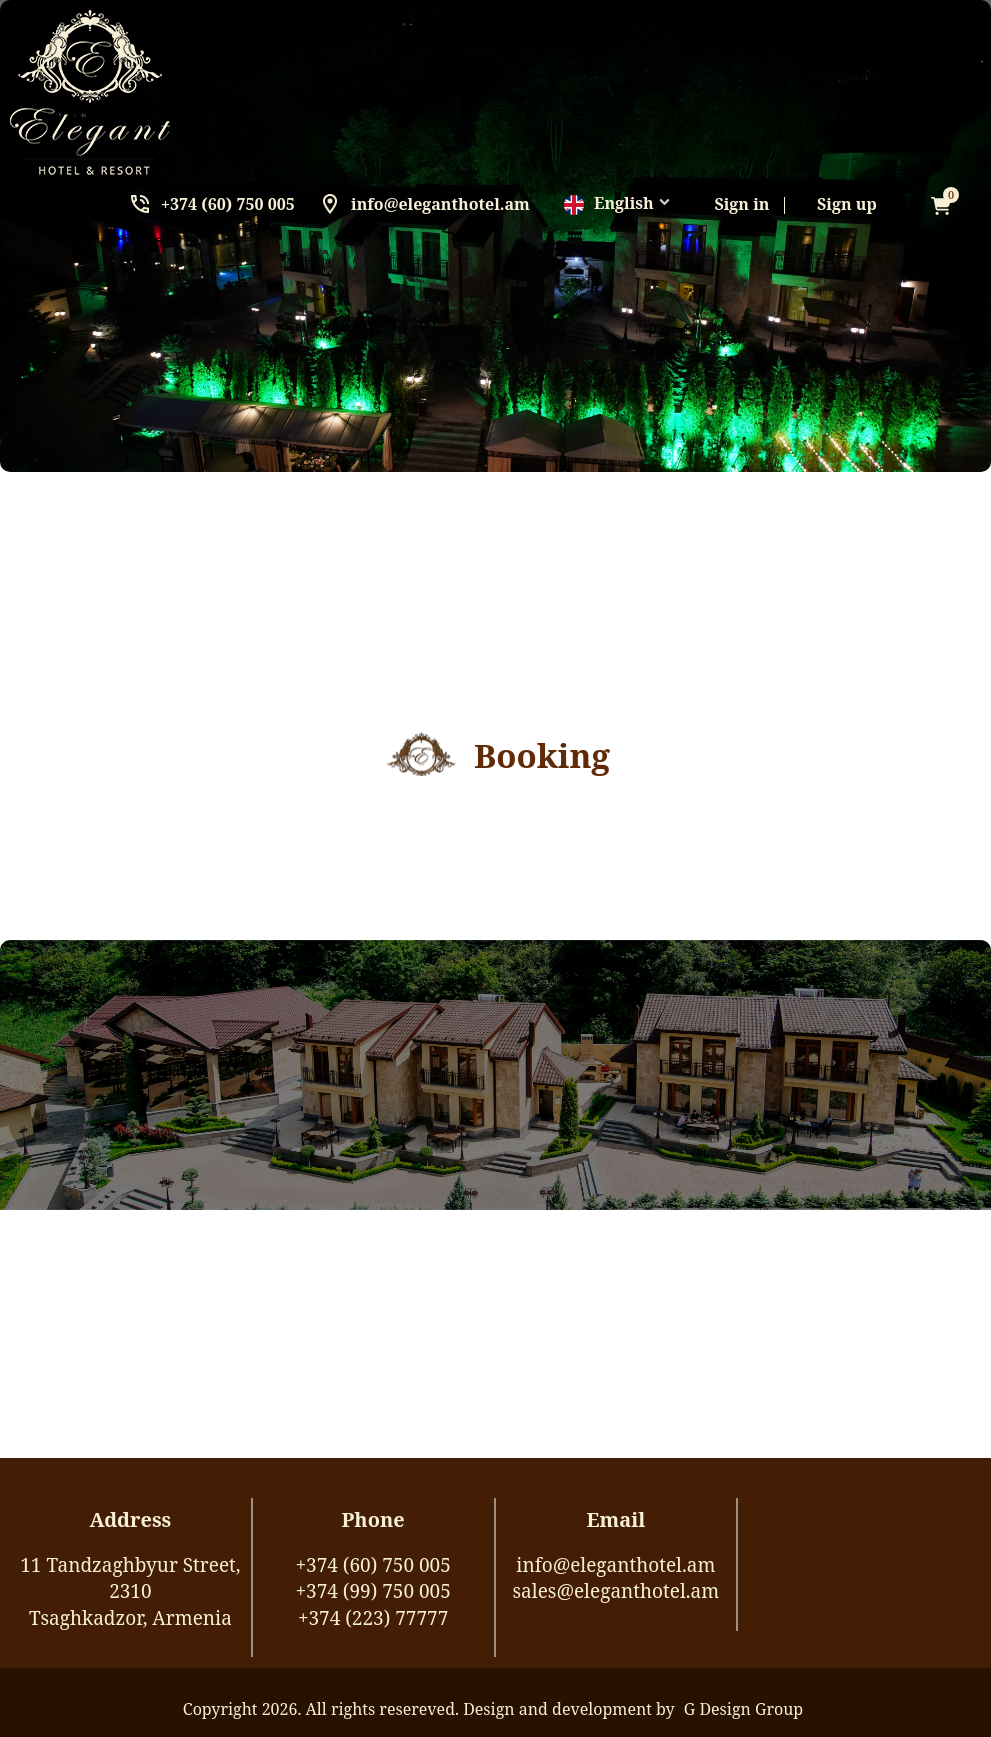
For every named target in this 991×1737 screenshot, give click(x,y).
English (609, 203)
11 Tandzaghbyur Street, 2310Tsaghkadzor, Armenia (130, 1591)
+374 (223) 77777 (373, 1618)
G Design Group (743, 1709)
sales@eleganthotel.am (616, 1591)
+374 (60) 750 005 (228, 204)
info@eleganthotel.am (440, 204)
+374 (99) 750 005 (372, 1591)
